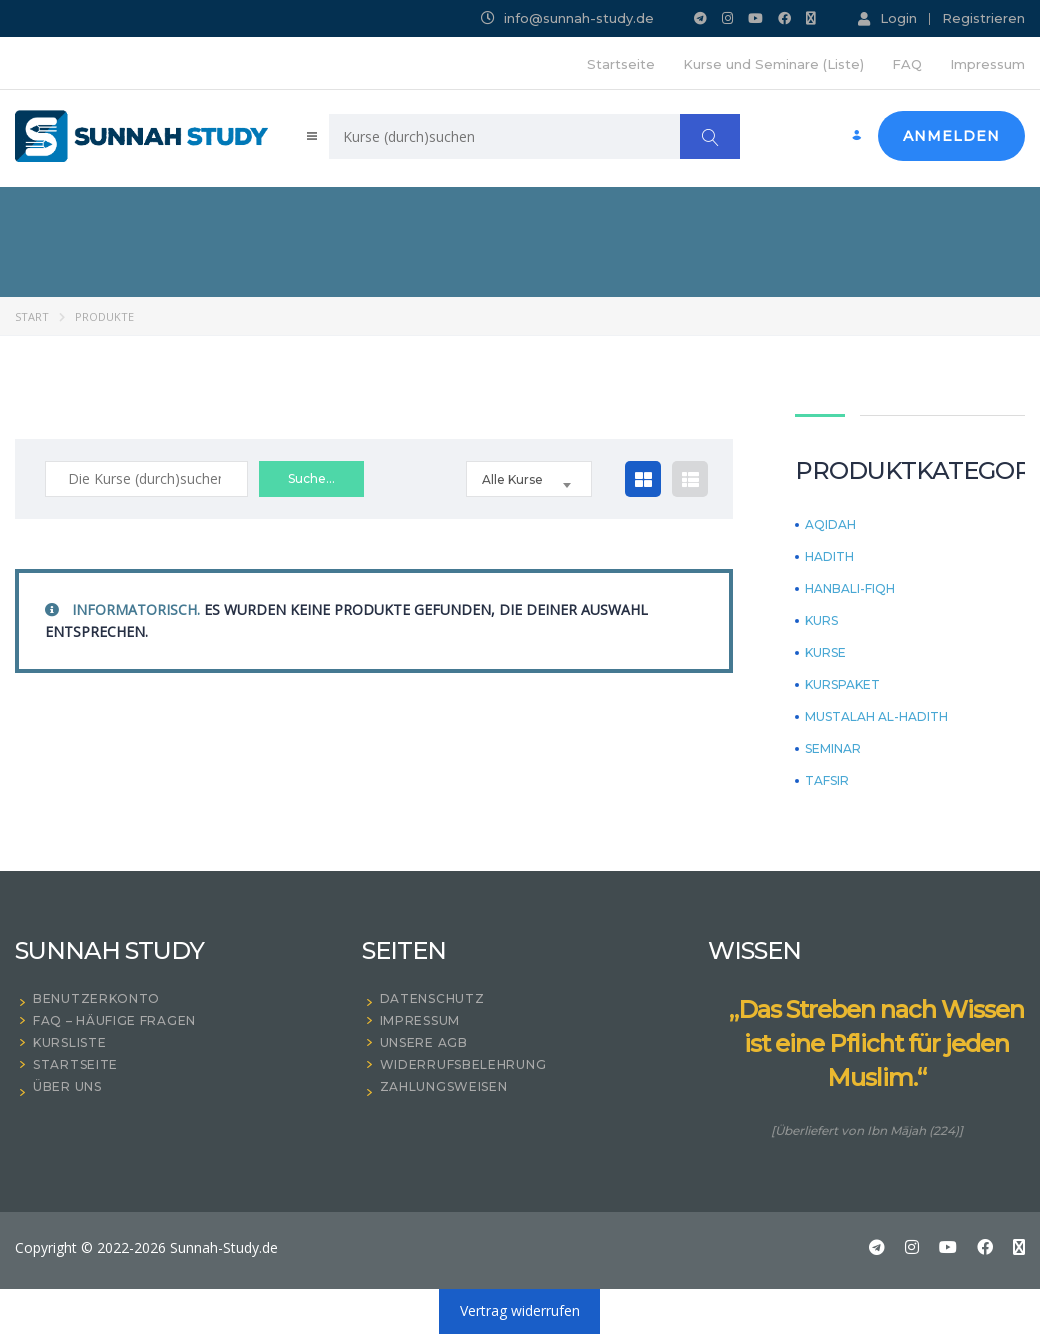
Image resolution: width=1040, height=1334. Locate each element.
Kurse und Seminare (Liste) (773, 64)
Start (32, 316)
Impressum (987, 64)
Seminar (833, 749)
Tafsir (827, 781)
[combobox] (529, 479)
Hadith (829, 557)
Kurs (821, 621)
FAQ (907, 64)
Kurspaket (842, 685)
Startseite (621, 64)
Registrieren (983, 18)
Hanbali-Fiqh (850, 589)
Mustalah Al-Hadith (876, 717)
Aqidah (830, 525)
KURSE (825, 653)
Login (887, 18)
